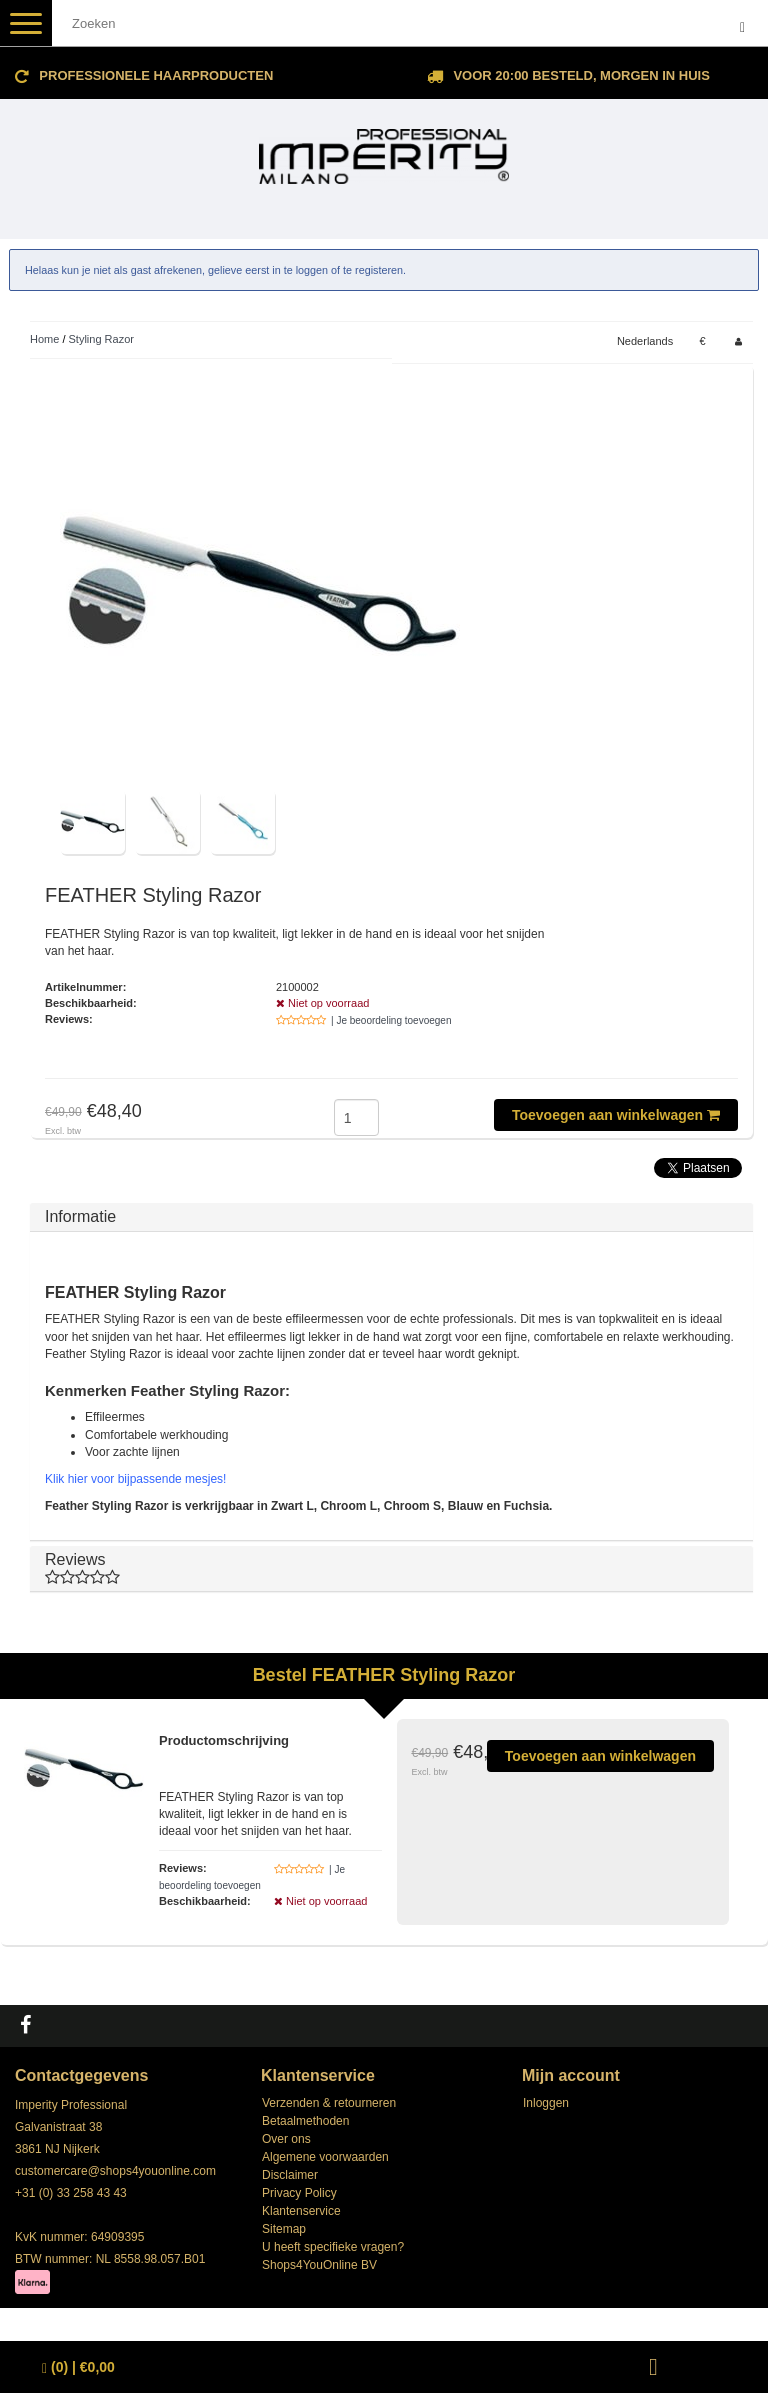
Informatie (80, 1216)
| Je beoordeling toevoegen (391, 1020)
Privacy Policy (299, 2193)
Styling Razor (101, 339)
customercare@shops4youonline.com (115, 2171)
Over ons (286, 2139)
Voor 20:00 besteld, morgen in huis (581, 75)
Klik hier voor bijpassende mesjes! (135, 1479)
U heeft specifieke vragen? (333, 2247)
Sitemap (284, 2229)
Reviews (391, 1568)
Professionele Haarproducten (156, 75)
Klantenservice (301, 2211)
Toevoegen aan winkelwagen (616, 1115)
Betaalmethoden (305, 2121)
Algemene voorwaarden (325, 2157)
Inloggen (546, 2103)
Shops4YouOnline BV (319, 2265)
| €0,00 (78, 2367)
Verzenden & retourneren (329, 2103)
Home (44, 339)
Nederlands (645, 341)
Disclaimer (290, 2175)
